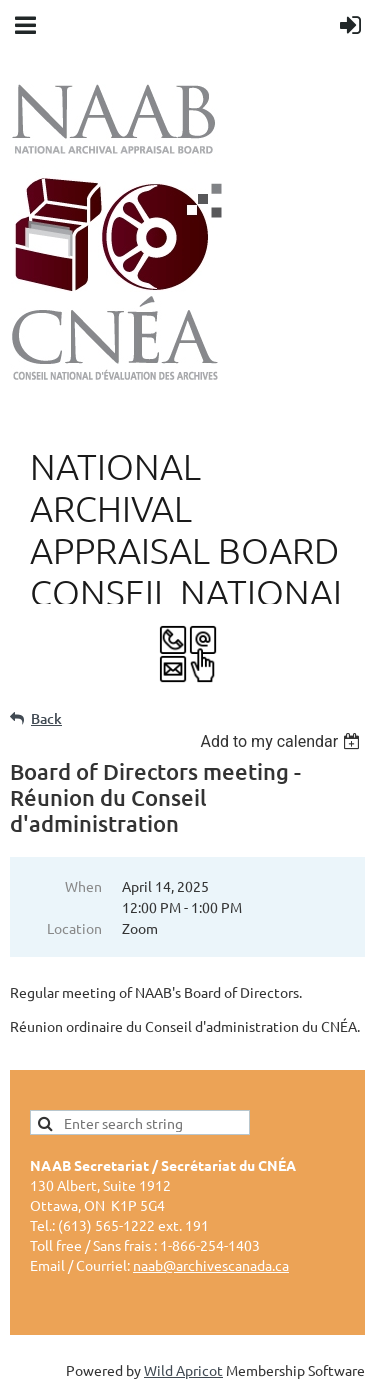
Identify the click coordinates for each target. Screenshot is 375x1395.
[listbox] (282, 741)
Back (46, 718)
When (83, 886)
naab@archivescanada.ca (211, 1265)
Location (74, 928)
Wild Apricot (183, 1370)
